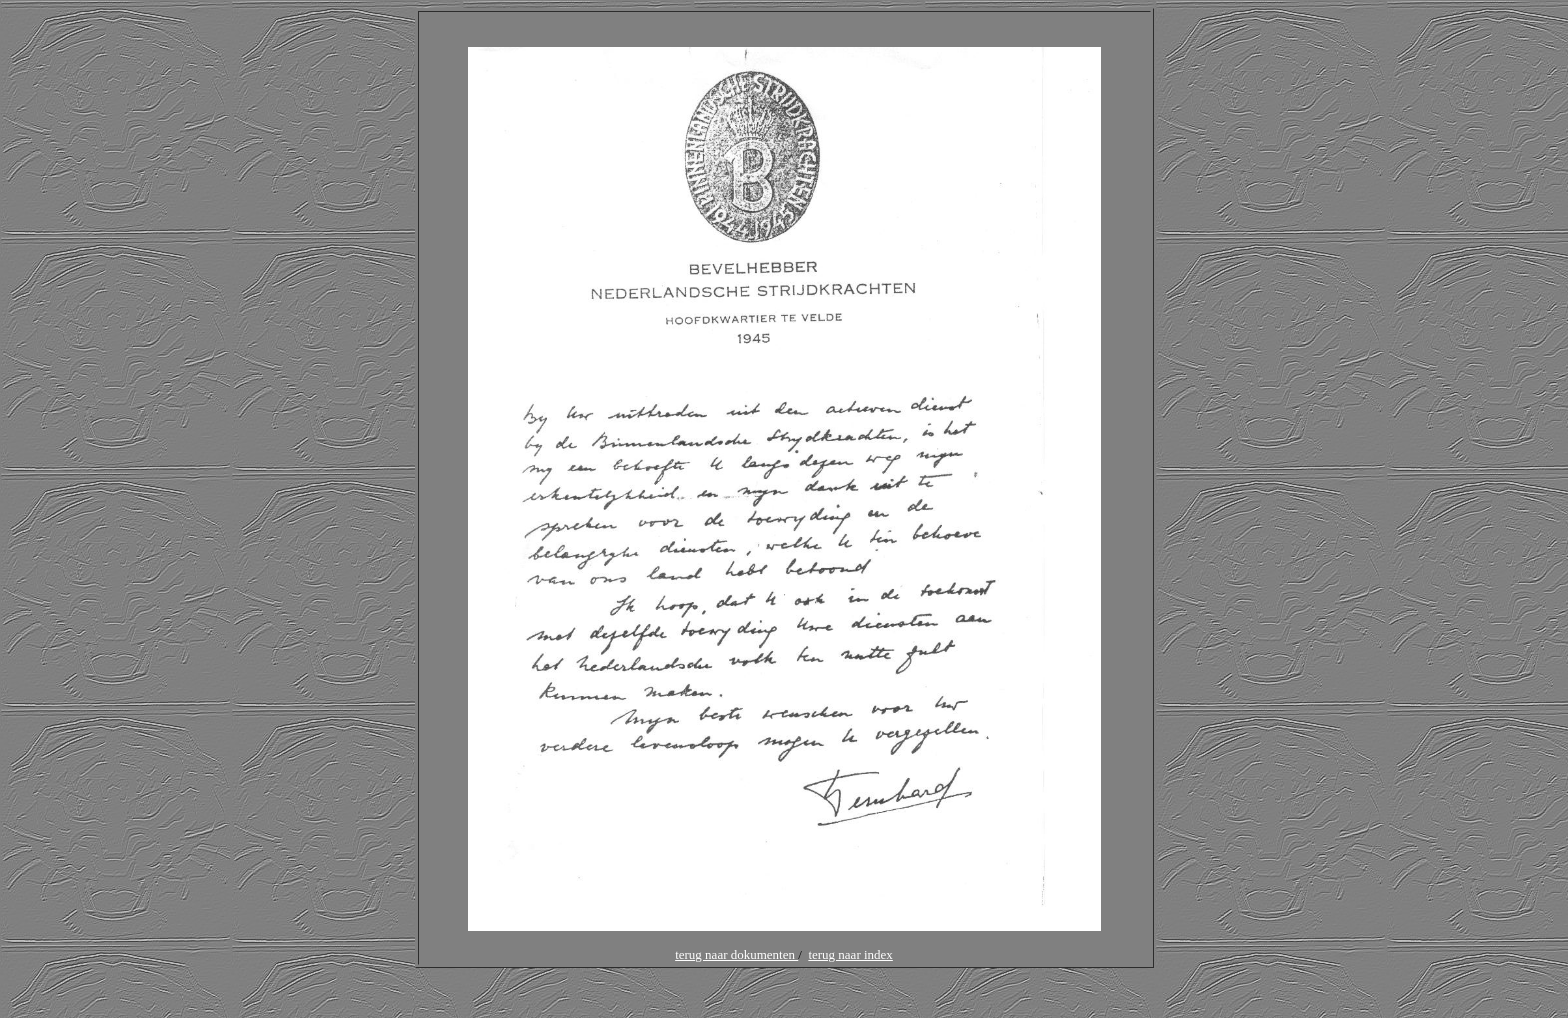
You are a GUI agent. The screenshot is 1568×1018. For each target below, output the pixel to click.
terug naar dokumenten (736, 954)
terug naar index (850, 954)
